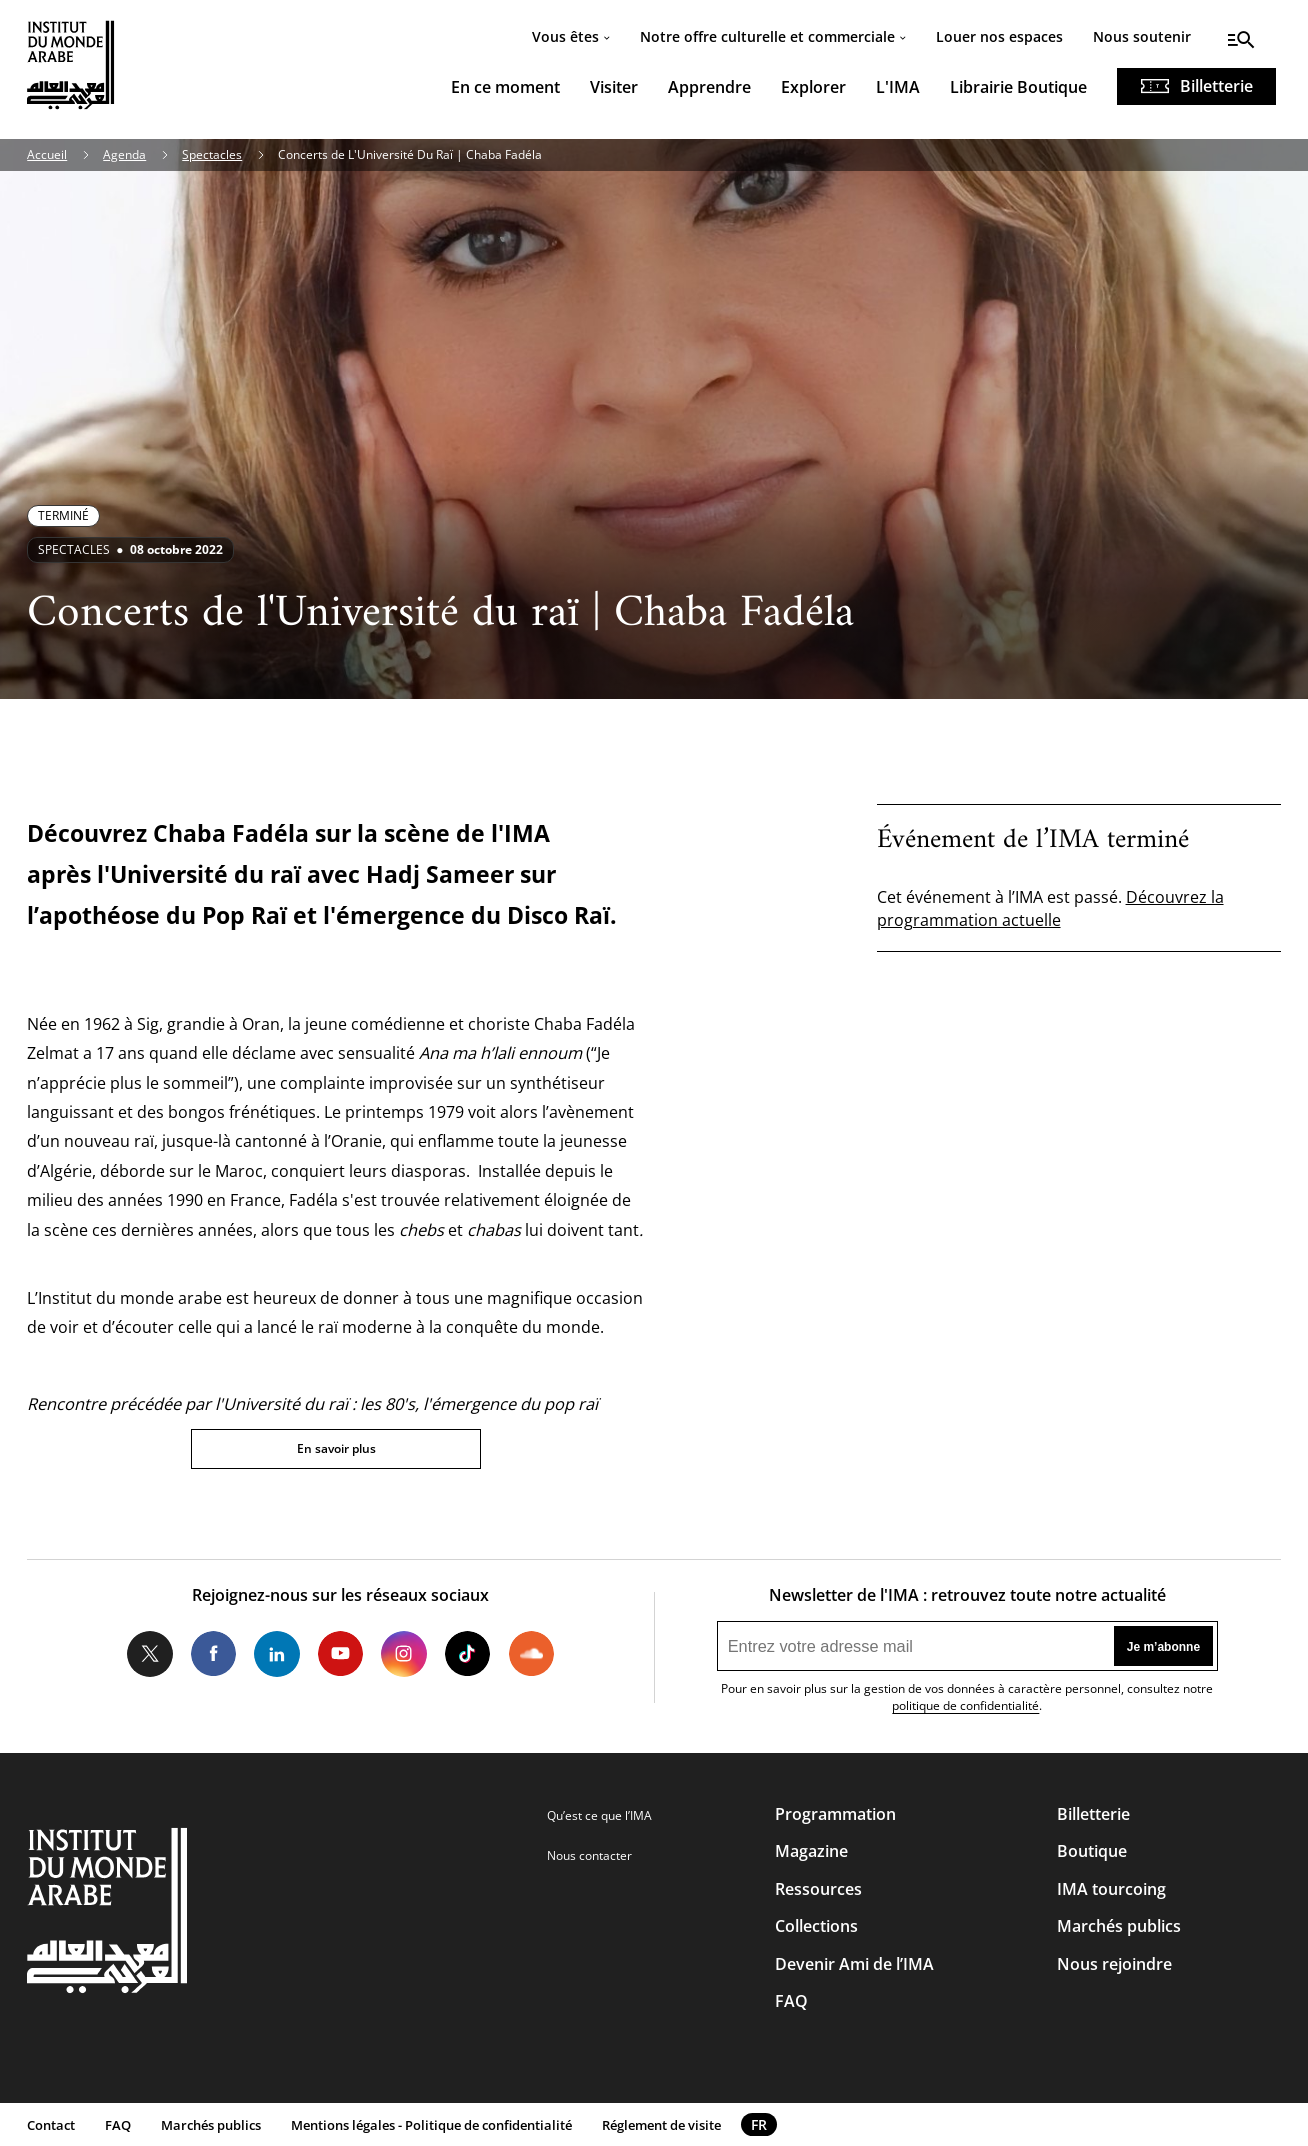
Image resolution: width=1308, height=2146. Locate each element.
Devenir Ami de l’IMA (854, 1964)
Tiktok (467, 1653)
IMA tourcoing (1111, 1889)
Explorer (813, 87)
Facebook (213, 1653)
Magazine (811, 1851)
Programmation (835, 1814)
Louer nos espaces (999, 36)
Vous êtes (565, 36)
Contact (51, 2125)
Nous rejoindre (1114, 1964)
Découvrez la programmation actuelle (1050, 908)
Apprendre (709, 87)
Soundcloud (531, 1653)
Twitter (149, 1653)
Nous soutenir (1142, 36)
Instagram (403, 1653)
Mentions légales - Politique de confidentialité (431, 2125)
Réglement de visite (661, 2125)
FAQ (791, 2001)
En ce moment (505, 87)
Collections (816, 1926)
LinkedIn (276, 1653)
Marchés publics (1119, 1926)
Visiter (614, 87)
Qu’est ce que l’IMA (599, 1815)
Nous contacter (589, 1855)
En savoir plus (336, 1448)
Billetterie (1216, 86)
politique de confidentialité (965, 1705)
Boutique (1092, 1851)
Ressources (818, 1889)
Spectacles (212, 154)
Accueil (47, 154)
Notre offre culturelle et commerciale (767, 36)
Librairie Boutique (1018, 87)
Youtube (340, 1653)
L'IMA (898, 87)
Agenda (124, 154)
